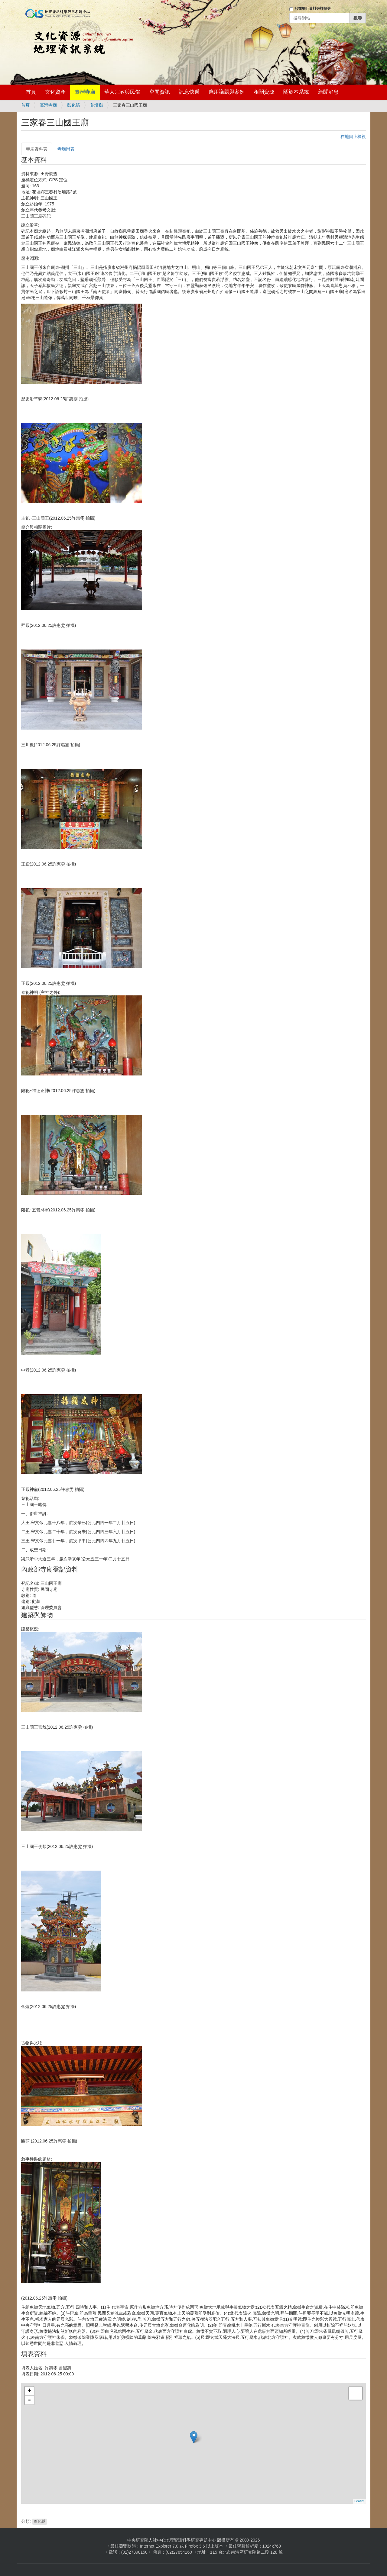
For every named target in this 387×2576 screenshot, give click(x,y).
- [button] (29, 2400)
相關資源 (264, 92)
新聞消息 (328, 92)
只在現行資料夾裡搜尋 (312, 8)
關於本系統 (296, 92)
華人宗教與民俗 (122, 92)
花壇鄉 (96, 105)
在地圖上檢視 (353, 136)
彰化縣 (73, 105)
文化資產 (55, 92)
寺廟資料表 (36, 149)
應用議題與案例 (227, 92)
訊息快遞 (189, 92)
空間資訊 (159, 92)
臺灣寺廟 (85, 92)
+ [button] (29, 2391)
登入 (281, 26)
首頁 (31, 92)
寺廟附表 (65, 149)
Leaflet (359, 2501)
